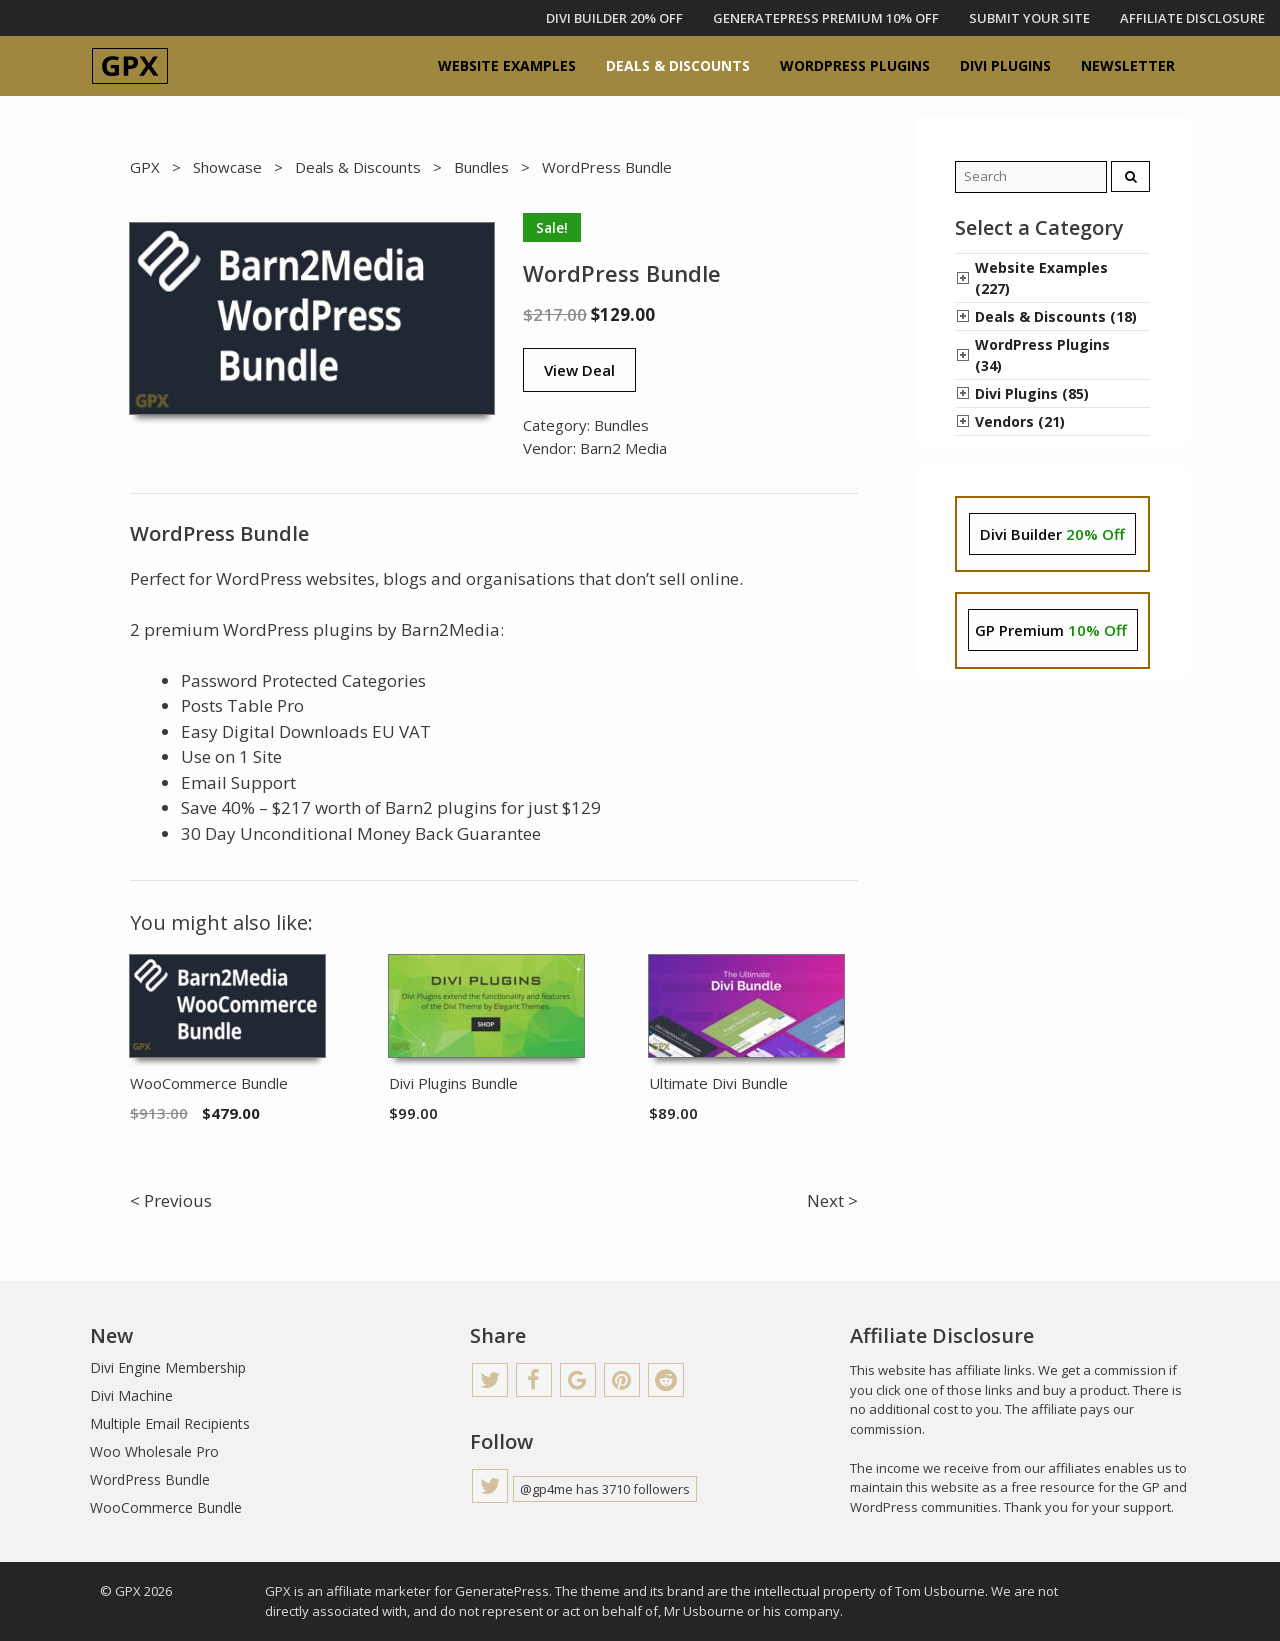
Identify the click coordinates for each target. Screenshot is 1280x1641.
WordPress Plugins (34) (1042, 355)
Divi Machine (131, 1395)
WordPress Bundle (150, 1479)
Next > (832, 1200)
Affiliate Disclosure (1192, 18)
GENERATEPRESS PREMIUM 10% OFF (826, 18)
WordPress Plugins (855, 65)
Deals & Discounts (678, 65)
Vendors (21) (1020, 421)
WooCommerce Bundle (166, 1507)
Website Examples (507, 65)
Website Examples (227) (1041, 278)
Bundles (481, 167)
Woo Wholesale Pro (154, 1451)
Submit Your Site (1029, 18)
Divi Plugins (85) (1032, 393)
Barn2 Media (623, 448)
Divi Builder (1052, 534)
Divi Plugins (1005, 65)
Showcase (227, 167)
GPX (145, 167)
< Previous (171, 1200)
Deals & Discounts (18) (1056, 316)
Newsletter (1128, 65)
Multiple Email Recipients (170, 1423)
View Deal (579, 370)
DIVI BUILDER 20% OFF (614, 18)
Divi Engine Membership (168, 1367)
